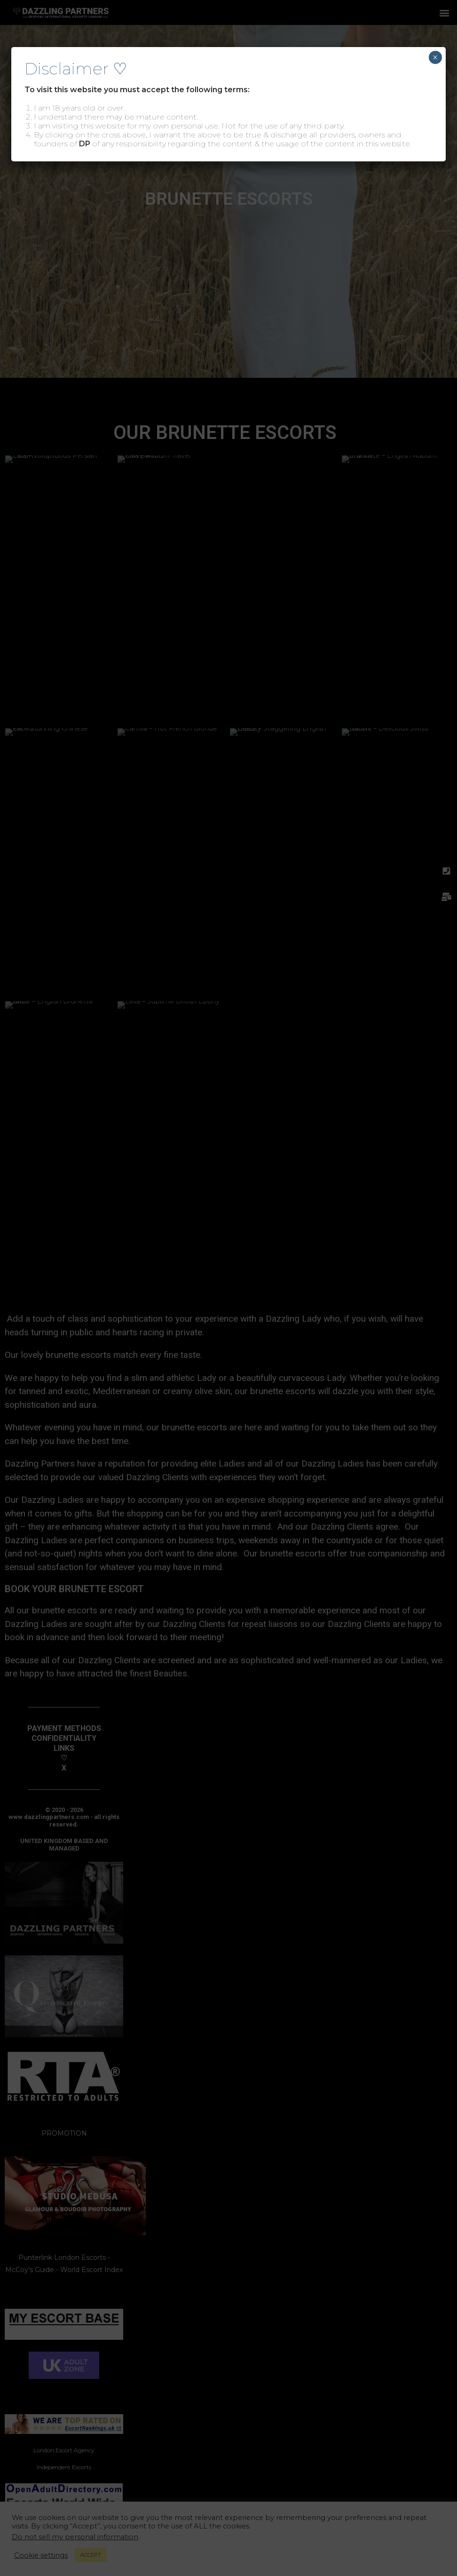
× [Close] (435, 57)
